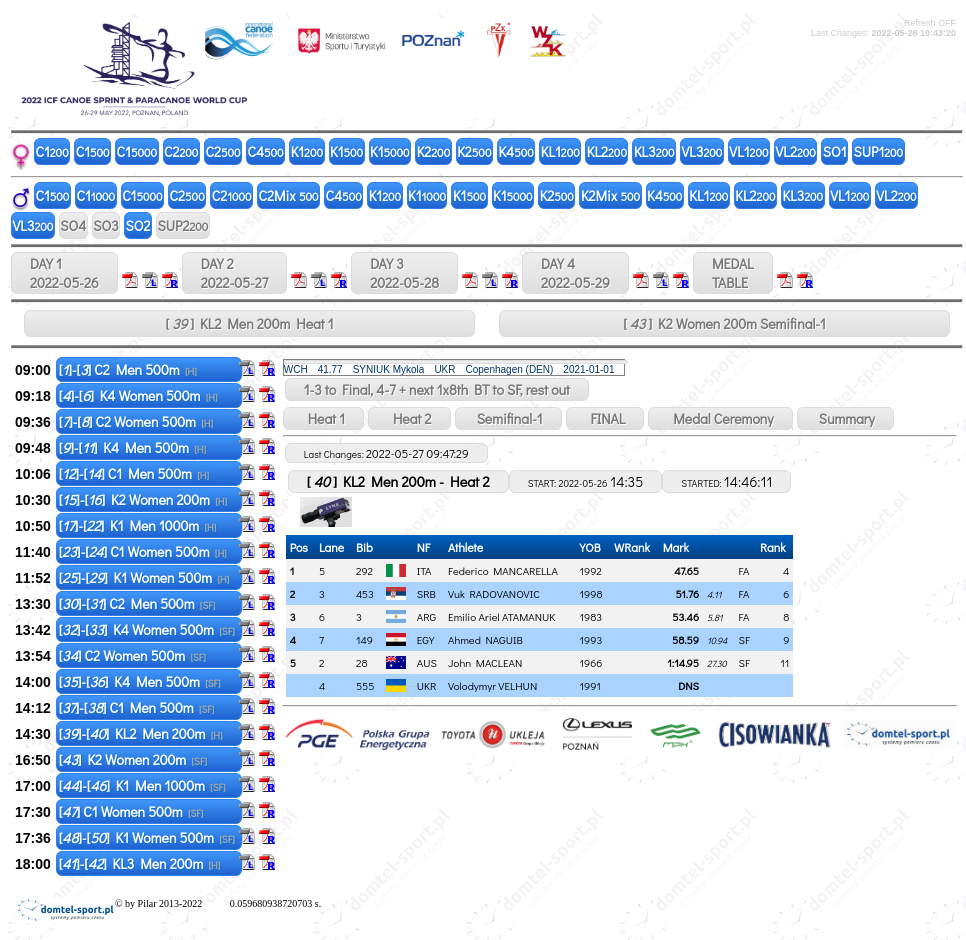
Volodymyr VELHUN (492, 685)
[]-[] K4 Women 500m (138, 395)
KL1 (560, 151)
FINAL (605, 418)
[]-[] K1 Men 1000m (138, 525)
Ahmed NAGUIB (485, 639)
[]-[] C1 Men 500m (134, 473)
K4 (515, 151)
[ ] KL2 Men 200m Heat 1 (249, 323)
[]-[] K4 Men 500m (132, 447)
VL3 (702, 151)
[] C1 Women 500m (131, 811)
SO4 (73, 225)
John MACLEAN (485, 662)
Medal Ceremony (720, 418)
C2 (181, 151)
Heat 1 (323, 418)
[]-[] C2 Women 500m (136, 421)
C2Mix (289, 195)
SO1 (835, 151)
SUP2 (182, 225)
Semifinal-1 (508, 418)
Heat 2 (409, 418)
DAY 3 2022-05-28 (404, 273)
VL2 (796, 151)
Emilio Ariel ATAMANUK (501, 616)
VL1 (748, 151)
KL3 (654, 151)
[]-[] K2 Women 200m (143, 499)
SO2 (138, 225)
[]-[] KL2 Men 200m (141, 733)
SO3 (105, 225)
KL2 (607, 151)
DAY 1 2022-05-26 (64, 273)
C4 (266, 151)
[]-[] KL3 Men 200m (140, 863)
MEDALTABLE (733, 273)
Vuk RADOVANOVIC (494, 593)
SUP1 (879, 151)
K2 (434, 151)
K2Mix (610, 195)
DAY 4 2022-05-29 (575, 273)
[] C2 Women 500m (132, 655)
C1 (52, 151)
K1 (307, 151)
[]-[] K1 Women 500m (144, 577)
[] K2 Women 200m (133, 759)
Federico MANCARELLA (503, 570)
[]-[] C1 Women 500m (143, 551)
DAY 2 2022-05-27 (234, 273)
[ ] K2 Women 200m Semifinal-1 (724, 323)
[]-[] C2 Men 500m (128, 369)
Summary (845, 418)
